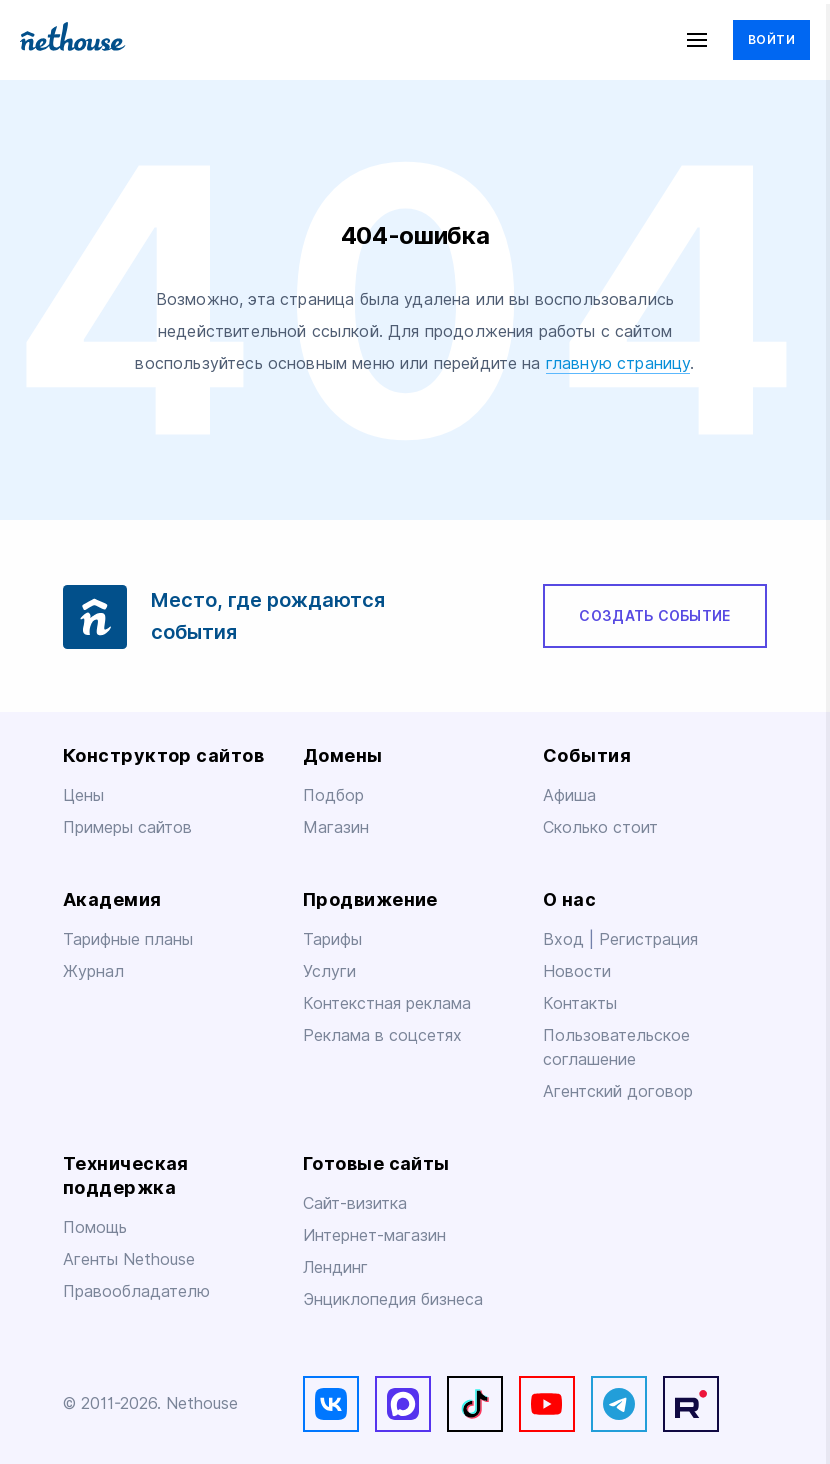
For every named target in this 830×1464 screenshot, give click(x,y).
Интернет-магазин (374, 1235)
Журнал (93, 971)
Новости (577, 971)
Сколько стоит (600, 827)
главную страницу (618, 363)
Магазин (336, 827)
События (587, 755)
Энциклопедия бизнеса (393, 1299)
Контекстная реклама (387, 1003)
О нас (569, 899)
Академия (112, 899)
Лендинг (335, 1267)
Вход (566, 939)
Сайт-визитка (355, 1203)
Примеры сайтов (127, 827)
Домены (343, 755)
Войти (771, 39)
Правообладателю (136, 1291)
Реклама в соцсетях (382, 1035)
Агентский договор (618, 1091)
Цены (83, 795)
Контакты (580, 1003)
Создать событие (654, 616)
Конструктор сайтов (163, 755)
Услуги (329, 971)
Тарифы (332, 939)
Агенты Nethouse (129, 1259)
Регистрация (648, 939)
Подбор (333, 795)
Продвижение (370, 899)
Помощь (95, 1227)
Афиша (569, 795)
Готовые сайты (376, 1163)
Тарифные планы (128, 939)
